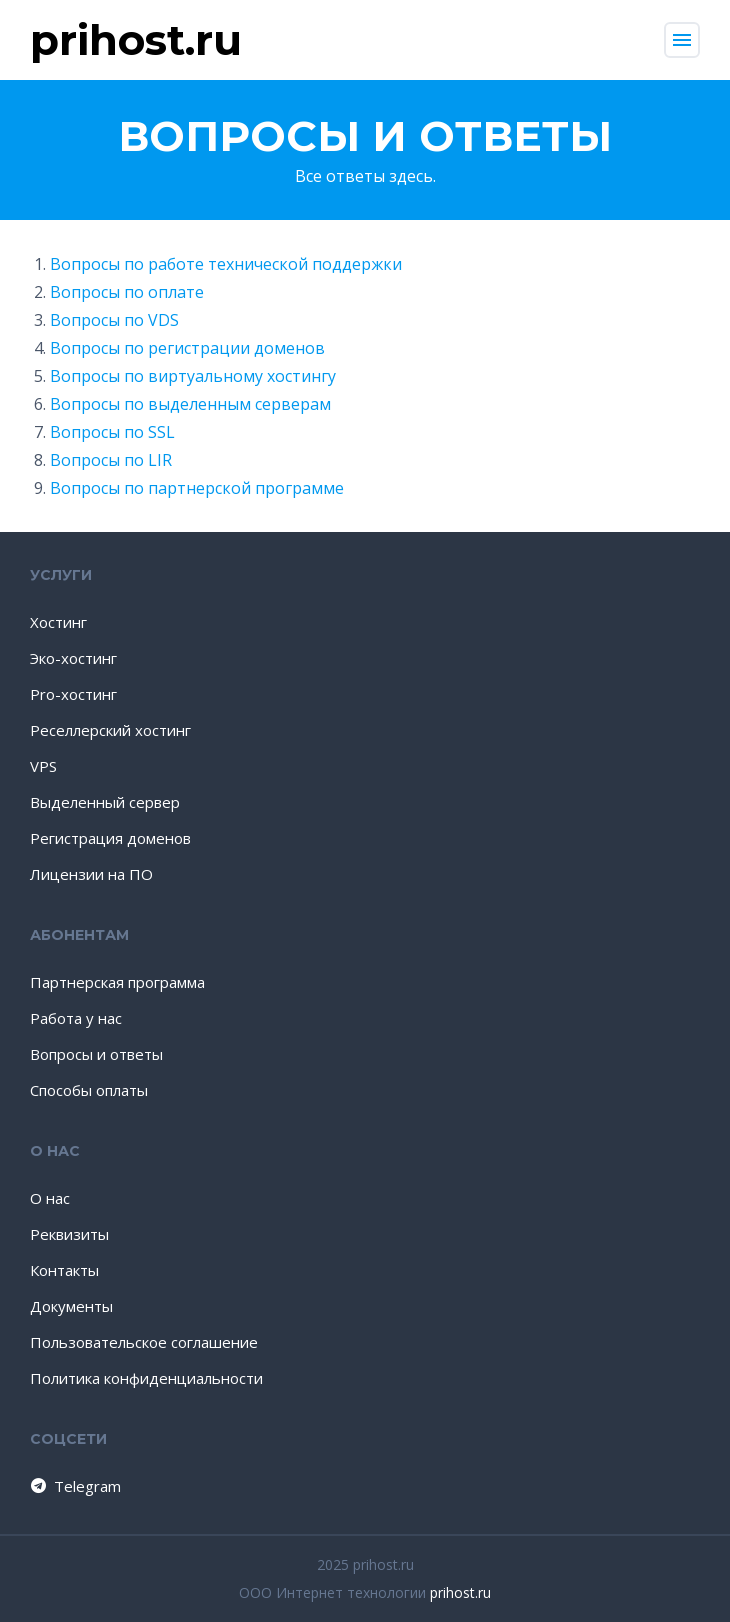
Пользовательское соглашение (144, 1342)
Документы (71, 1306)
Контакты (64, 1270)
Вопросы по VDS (114, 320)
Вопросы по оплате (127, 292)
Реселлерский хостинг (110, 730)
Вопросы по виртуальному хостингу (193, 376)
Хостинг (58, 622)
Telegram (74, 1486)
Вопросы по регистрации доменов (187, 348)
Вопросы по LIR (111, 460)
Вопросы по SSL (112, 432)
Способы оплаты (89, 1090)
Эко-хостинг (73, 658)
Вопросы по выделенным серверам (190, 404)
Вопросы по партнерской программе (197, 488)
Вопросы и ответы (96, 1054)
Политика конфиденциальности (146, 1378)
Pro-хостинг (73, 694)
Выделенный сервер (105, 802)
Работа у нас (76, 1018)
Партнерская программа (117, 982)
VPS (43, 766)
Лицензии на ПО (91, 874)
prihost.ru (460, 1592)
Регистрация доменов (110, 838)
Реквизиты (69, 1234)
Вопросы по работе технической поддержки (226, 264)
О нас (50, 1198)
